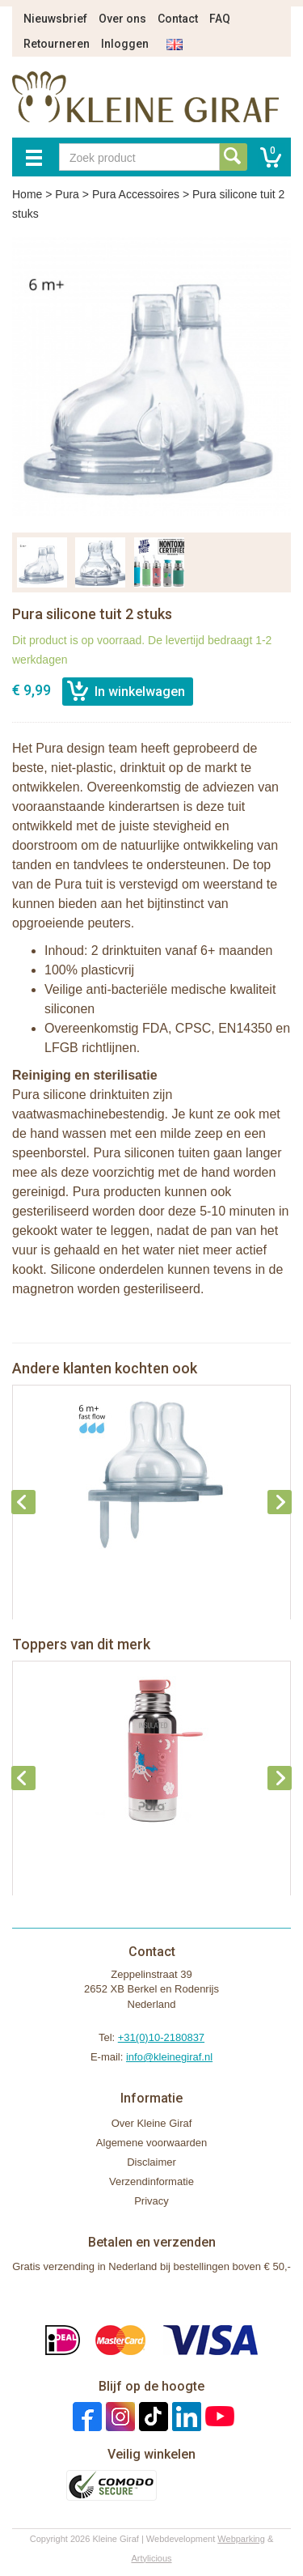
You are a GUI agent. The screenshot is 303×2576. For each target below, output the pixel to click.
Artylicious (151, 2558)
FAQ (219, 18)
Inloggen (125, 43)
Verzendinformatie (151, 2181)
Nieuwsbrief (55, 18)
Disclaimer (151, 2162)
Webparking (241, 2539)
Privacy (151, 2201)
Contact (178, 18)
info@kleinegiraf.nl (169, 2057)
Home (27, 194)
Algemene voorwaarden (151, 2143)
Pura (67, 194)
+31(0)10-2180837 (161, 2037)
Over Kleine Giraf (152, 2123)
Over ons (122, 18)
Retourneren (56, 43)
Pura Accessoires (135, 194)
